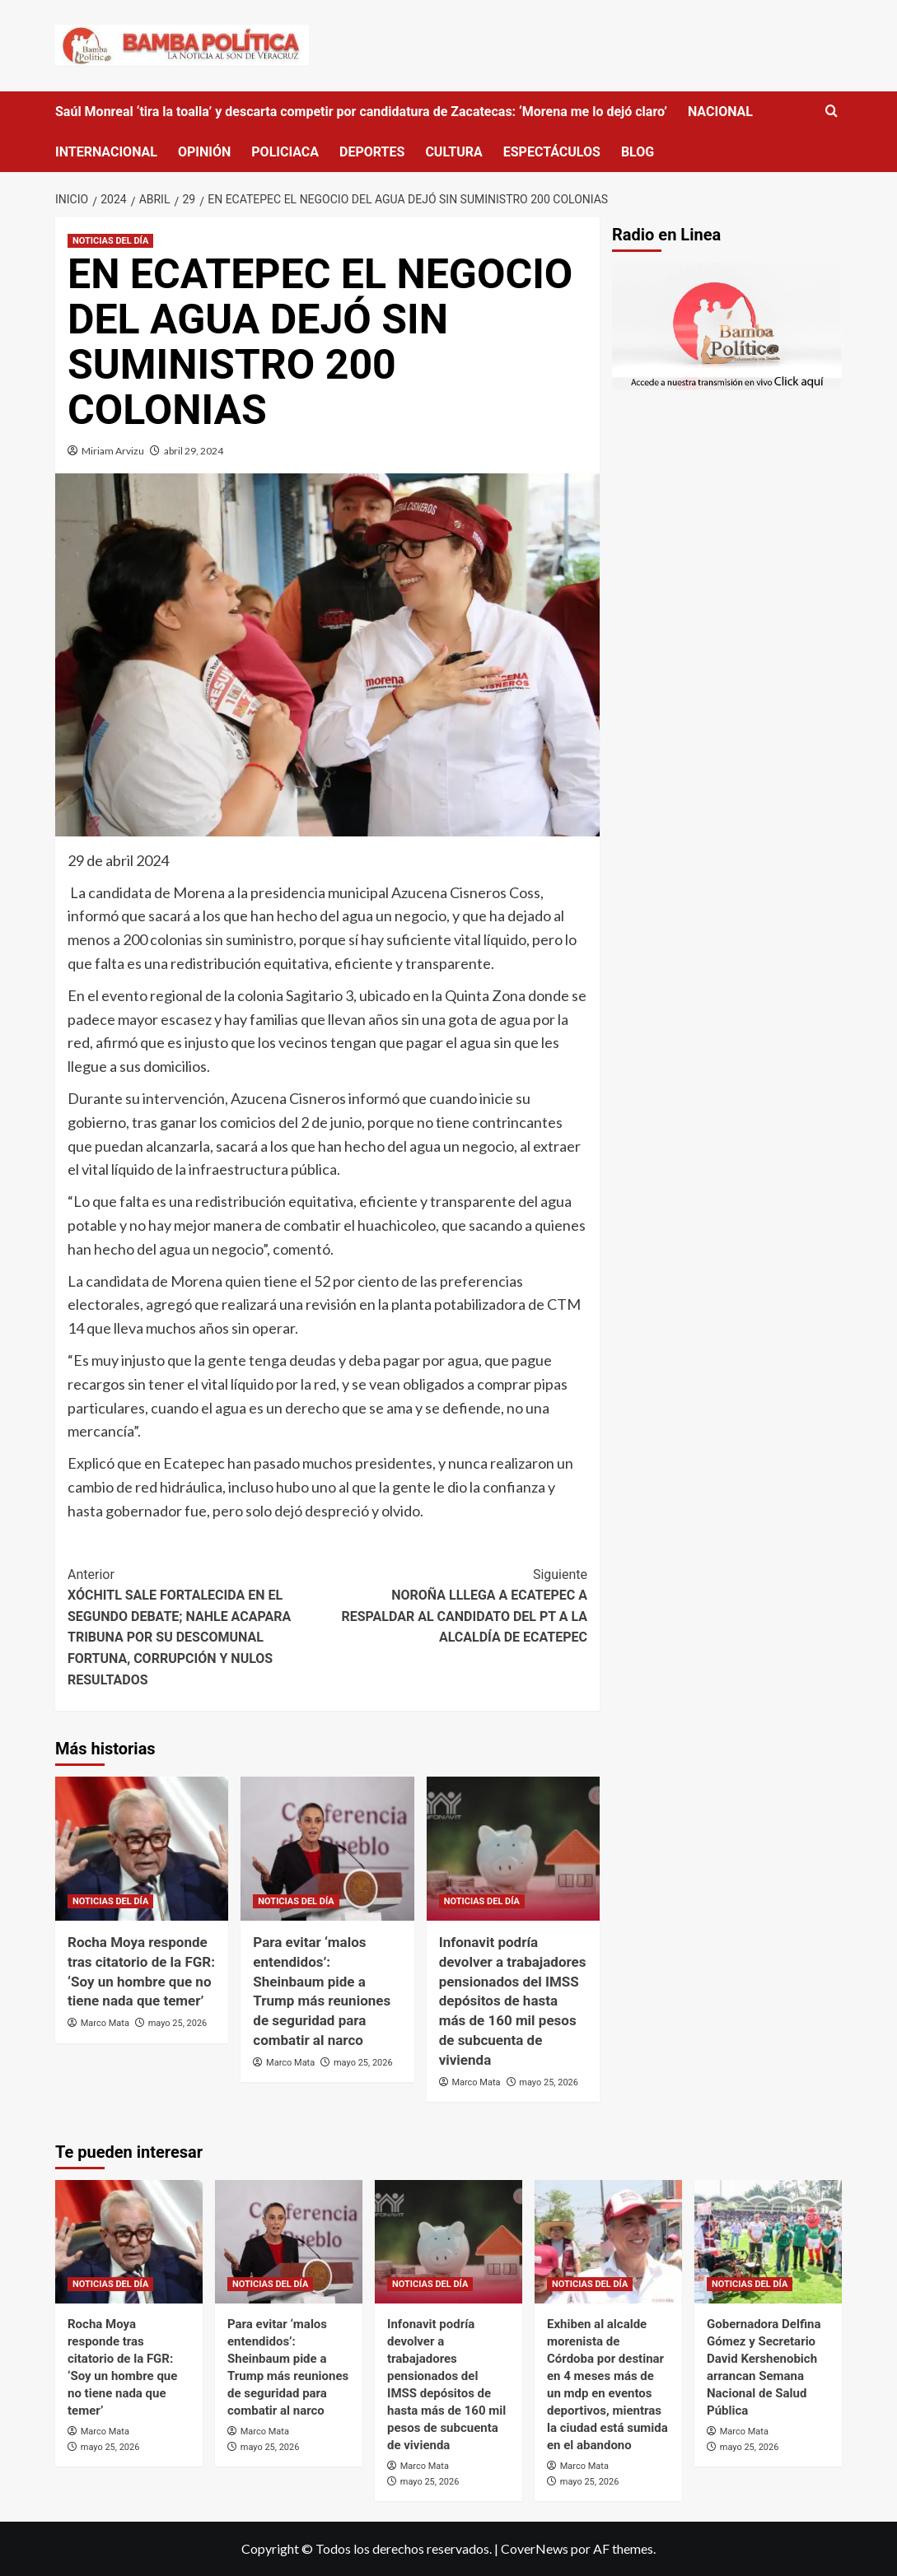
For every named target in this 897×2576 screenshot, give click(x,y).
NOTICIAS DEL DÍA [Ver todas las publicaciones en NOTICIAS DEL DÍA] (110, 240)
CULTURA (453, 152)
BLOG (637, 152)
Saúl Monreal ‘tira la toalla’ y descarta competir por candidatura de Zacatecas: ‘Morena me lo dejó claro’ (361, 111)
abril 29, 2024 (193, 451)
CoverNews (534, 2548)
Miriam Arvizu (113, 451)
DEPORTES (371, 152)
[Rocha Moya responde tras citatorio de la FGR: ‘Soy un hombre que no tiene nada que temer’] (141, 1849)
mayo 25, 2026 (178, 2023)
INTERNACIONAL (106, 152)
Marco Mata (105, 2023)
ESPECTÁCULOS (551, 152)
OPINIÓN (204, 152)
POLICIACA (285, 152)
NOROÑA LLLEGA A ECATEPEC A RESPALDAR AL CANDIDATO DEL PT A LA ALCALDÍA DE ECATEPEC (458, 1605)
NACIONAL (720, 111)
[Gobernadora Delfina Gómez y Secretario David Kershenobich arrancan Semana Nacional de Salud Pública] (768, 2241)
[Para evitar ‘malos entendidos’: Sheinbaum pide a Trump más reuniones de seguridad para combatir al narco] (327, 1849)
